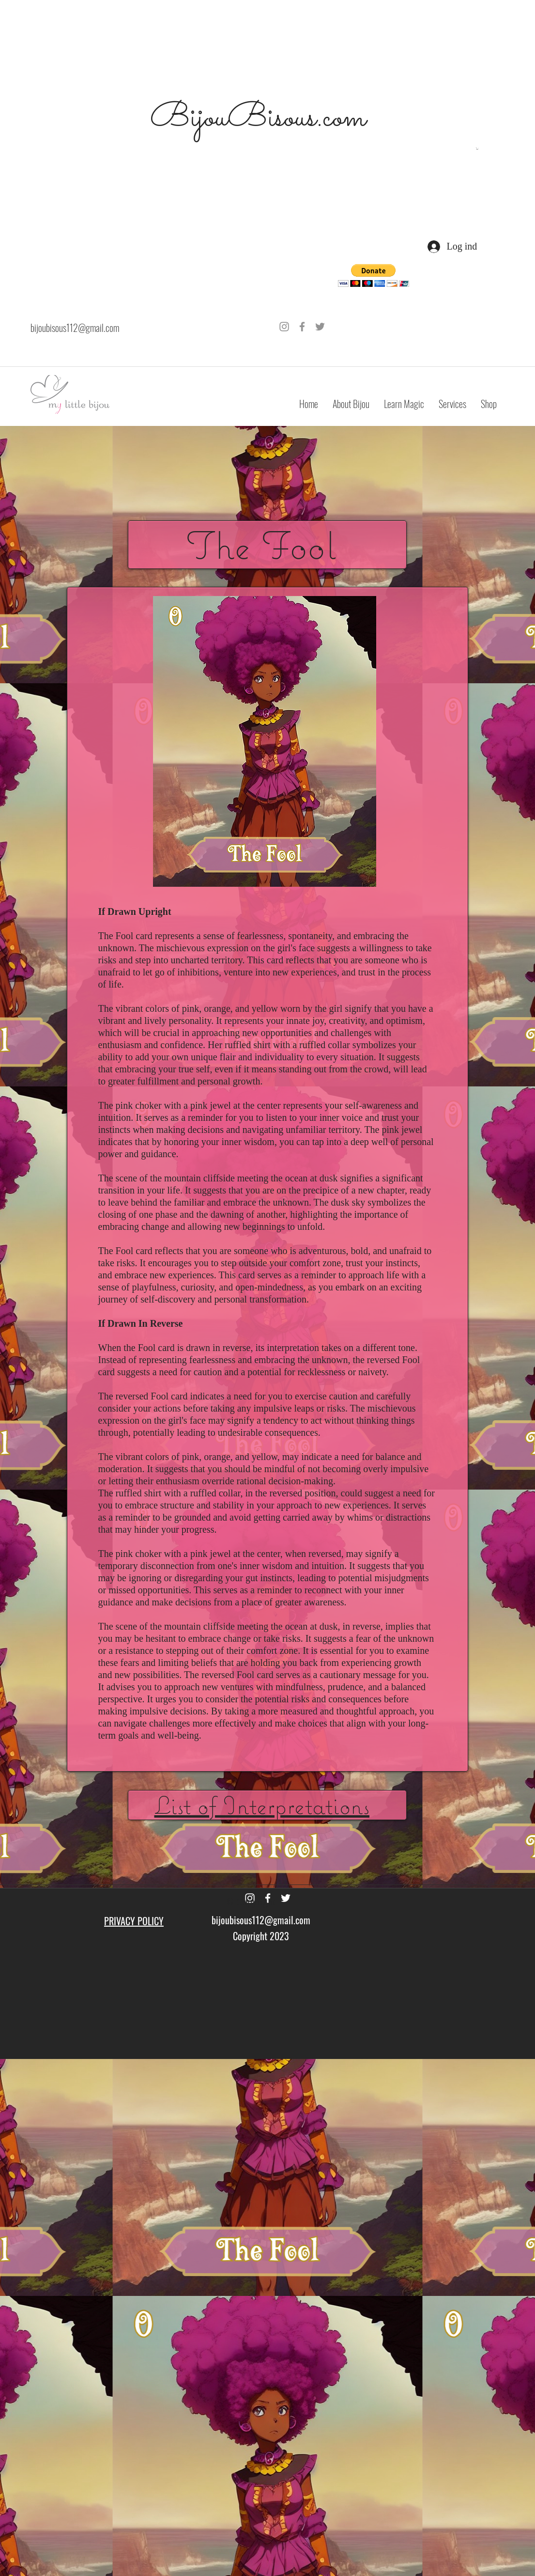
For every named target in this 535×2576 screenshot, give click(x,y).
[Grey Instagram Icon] (284, 326)
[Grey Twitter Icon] (320, 326)
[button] (477, 148)
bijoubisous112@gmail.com (75, 327)
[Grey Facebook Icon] (302, 326)
